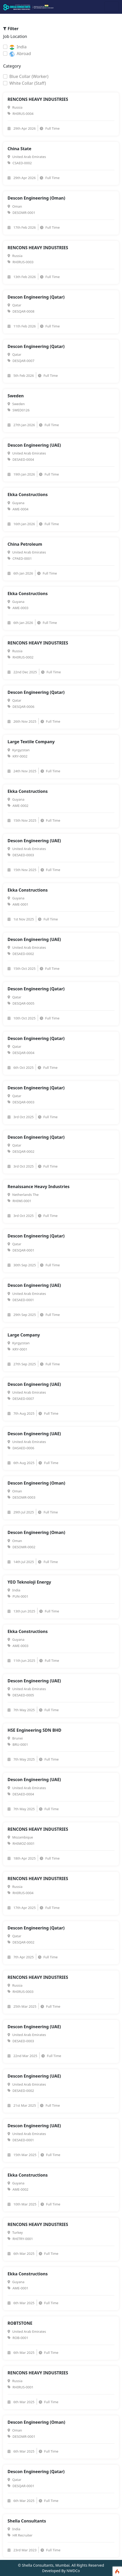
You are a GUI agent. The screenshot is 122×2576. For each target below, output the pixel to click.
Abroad (20, 54)
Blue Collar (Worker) (28, 76)
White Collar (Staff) (27, 83)
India (18, 47)
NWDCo (73, 2570)
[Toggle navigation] (111, 7)
